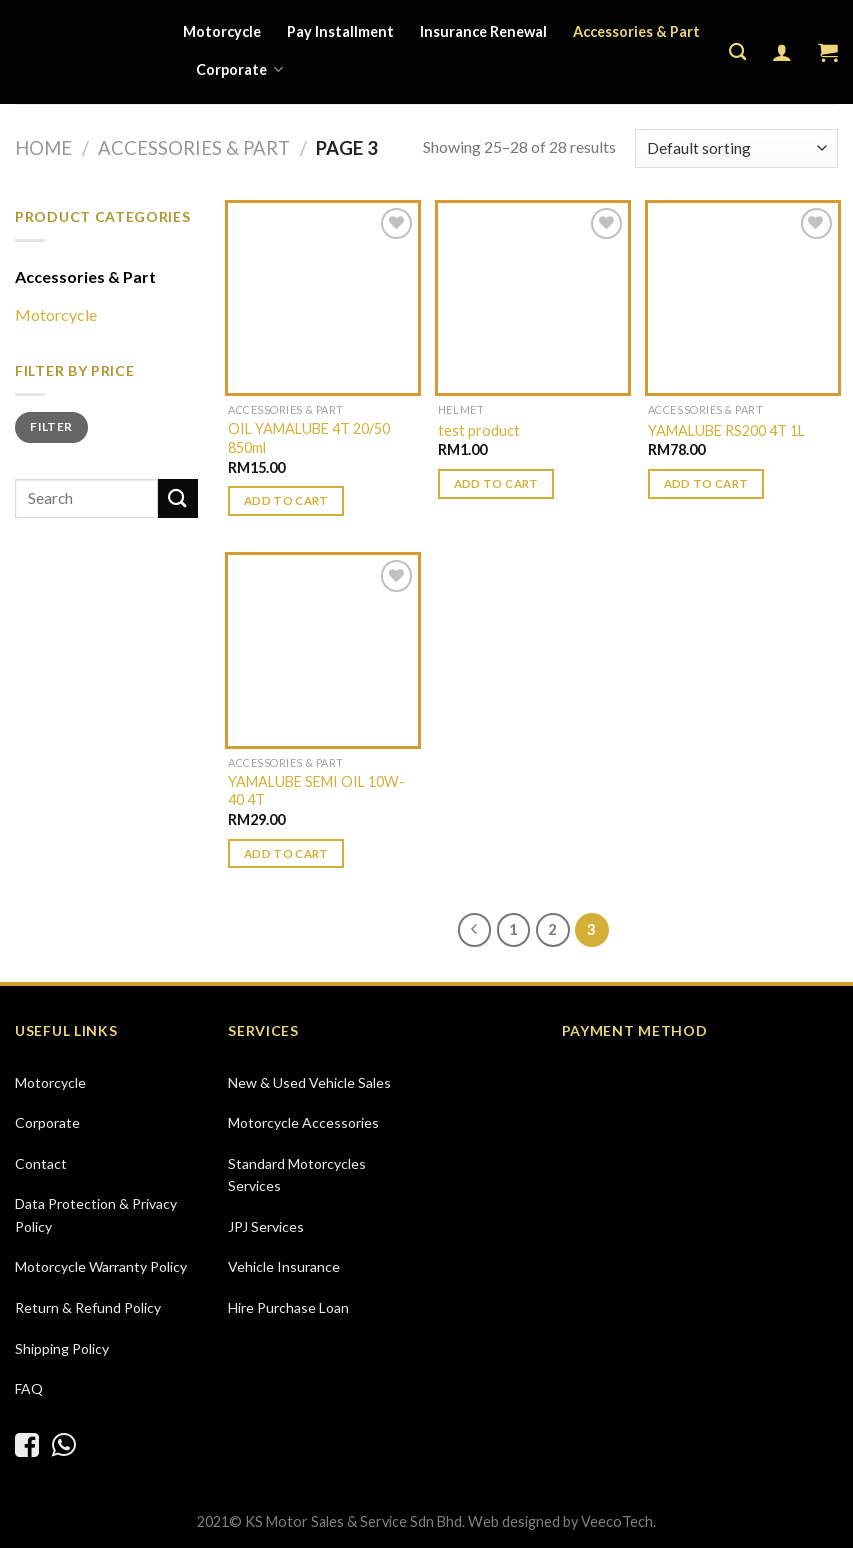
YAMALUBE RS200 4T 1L (726, 430)
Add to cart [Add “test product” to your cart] (496, 483)
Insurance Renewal (483, 31)
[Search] (737, 52)
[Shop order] (736, 148)
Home (43, 148)
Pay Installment (340, 31)
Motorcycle (222, 31)
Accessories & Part (636, 31)
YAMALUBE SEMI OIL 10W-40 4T (316, 791)
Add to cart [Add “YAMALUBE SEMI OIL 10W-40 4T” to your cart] (286, 853)
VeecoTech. (618, 1521)
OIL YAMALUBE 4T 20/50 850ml (309, 438)
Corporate (239, 69)
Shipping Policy (62, 1348)
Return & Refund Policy (88, 1307)
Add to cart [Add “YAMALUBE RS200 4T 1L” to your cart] (706, 483)
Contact (41, 1163)
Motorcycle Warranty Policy (101, 1266)
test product (479, 430)
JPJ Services (266, 1226)
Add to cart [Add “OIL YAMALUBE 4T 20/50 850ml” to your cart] (286, 500)
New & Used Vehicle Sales (309, 1082)
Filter (51, 426)
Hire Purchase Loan (288, 1307)
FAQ (29, 1388)
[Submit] (178, 498)
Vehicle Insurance (284, 1266)
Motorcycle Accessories (303, 1122)
